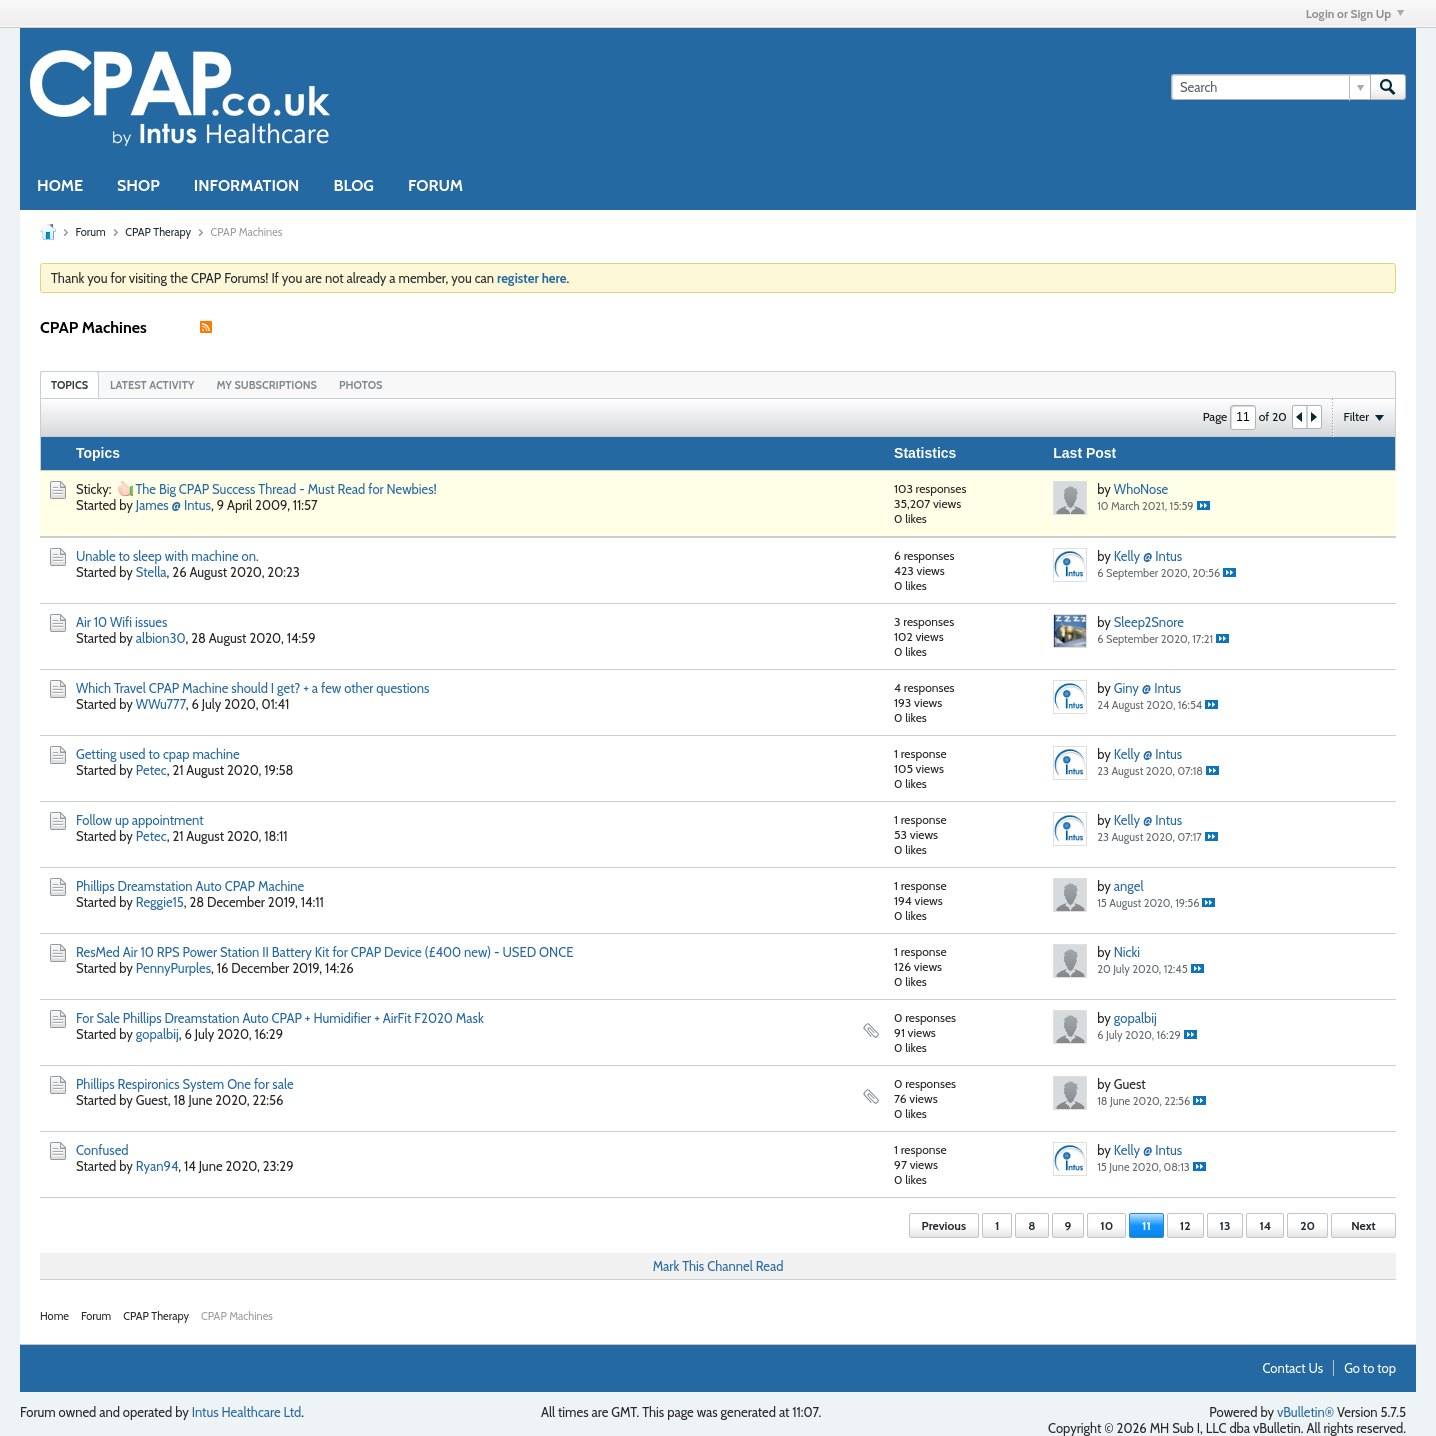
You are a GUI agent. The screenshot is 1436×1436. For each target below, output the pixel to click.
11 (1146, 1225)
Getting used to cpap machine (158, 754)
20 (1307, 1225)
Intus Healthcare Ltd (247, 1412)
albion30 (161, 638)
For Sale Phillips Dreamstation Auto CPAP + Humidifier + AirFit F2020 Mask (280, 1018)
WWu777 (161, 704)
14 (1265, 1225)
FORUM (435, 185)
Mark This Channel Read (718, 1266)
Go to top (1370, 1368)
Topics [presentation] (69, 385)
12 (1185, 1225)
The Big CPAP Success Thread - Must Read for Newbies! (285, 489)
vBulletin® (1305, 1412)
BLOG (353, 185)
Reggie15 (160, 902)
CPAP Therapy (158, 232)
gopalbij (157, 1034)
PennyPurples (173, 968)
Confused (102, 1150)
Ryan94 (157, 1166)
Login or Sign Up (1355, 13)
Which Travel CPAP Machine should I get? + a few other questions (252, 688)
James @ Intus (173, 505)
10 (1106, 1225)
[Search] (1270, 87)
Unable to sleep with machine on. (167, 556)
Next (1363, 1225)
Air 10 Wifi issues (121, 622)
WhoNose (1141, 489)
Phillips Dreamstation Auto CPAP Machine (190, 886)
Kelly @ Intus (1148, 556)
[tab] (69, 384)
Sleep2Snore (1149, 622)
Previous (944, 1225)
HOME (60, 185)
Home (54, 1316)
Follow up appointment (140, 820)
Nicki (1127, 952)
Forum (90, 232)
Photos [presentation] (361, 385)
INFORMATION (247, 185)
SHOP (138, 185)
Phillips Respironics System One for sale (185, 1084)
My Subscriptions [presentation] (266, 385)
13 (1225, 1225)
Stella (151, 572)
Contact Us (1293, 1368)
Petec (151, 770)
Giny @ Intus (1147, 688)
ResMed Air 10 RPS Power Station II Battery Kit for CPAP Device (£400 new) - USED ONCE (324, 952)
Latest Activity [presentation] (152, 385)
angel (1129, 886)
